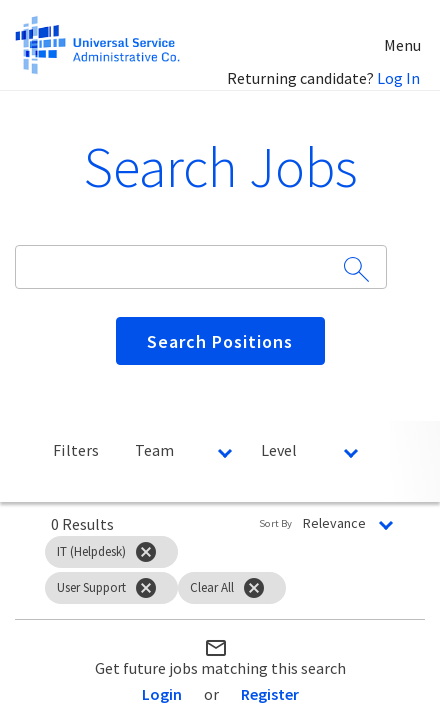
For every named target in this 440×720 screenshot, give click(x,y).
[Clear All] (254, 588)
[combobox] (191, 266)
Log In (398, 78)
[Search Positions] (220, 341)
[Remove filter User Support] (146, 588)
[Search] (220, 341)
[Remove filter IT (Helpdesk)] (146, 552)
